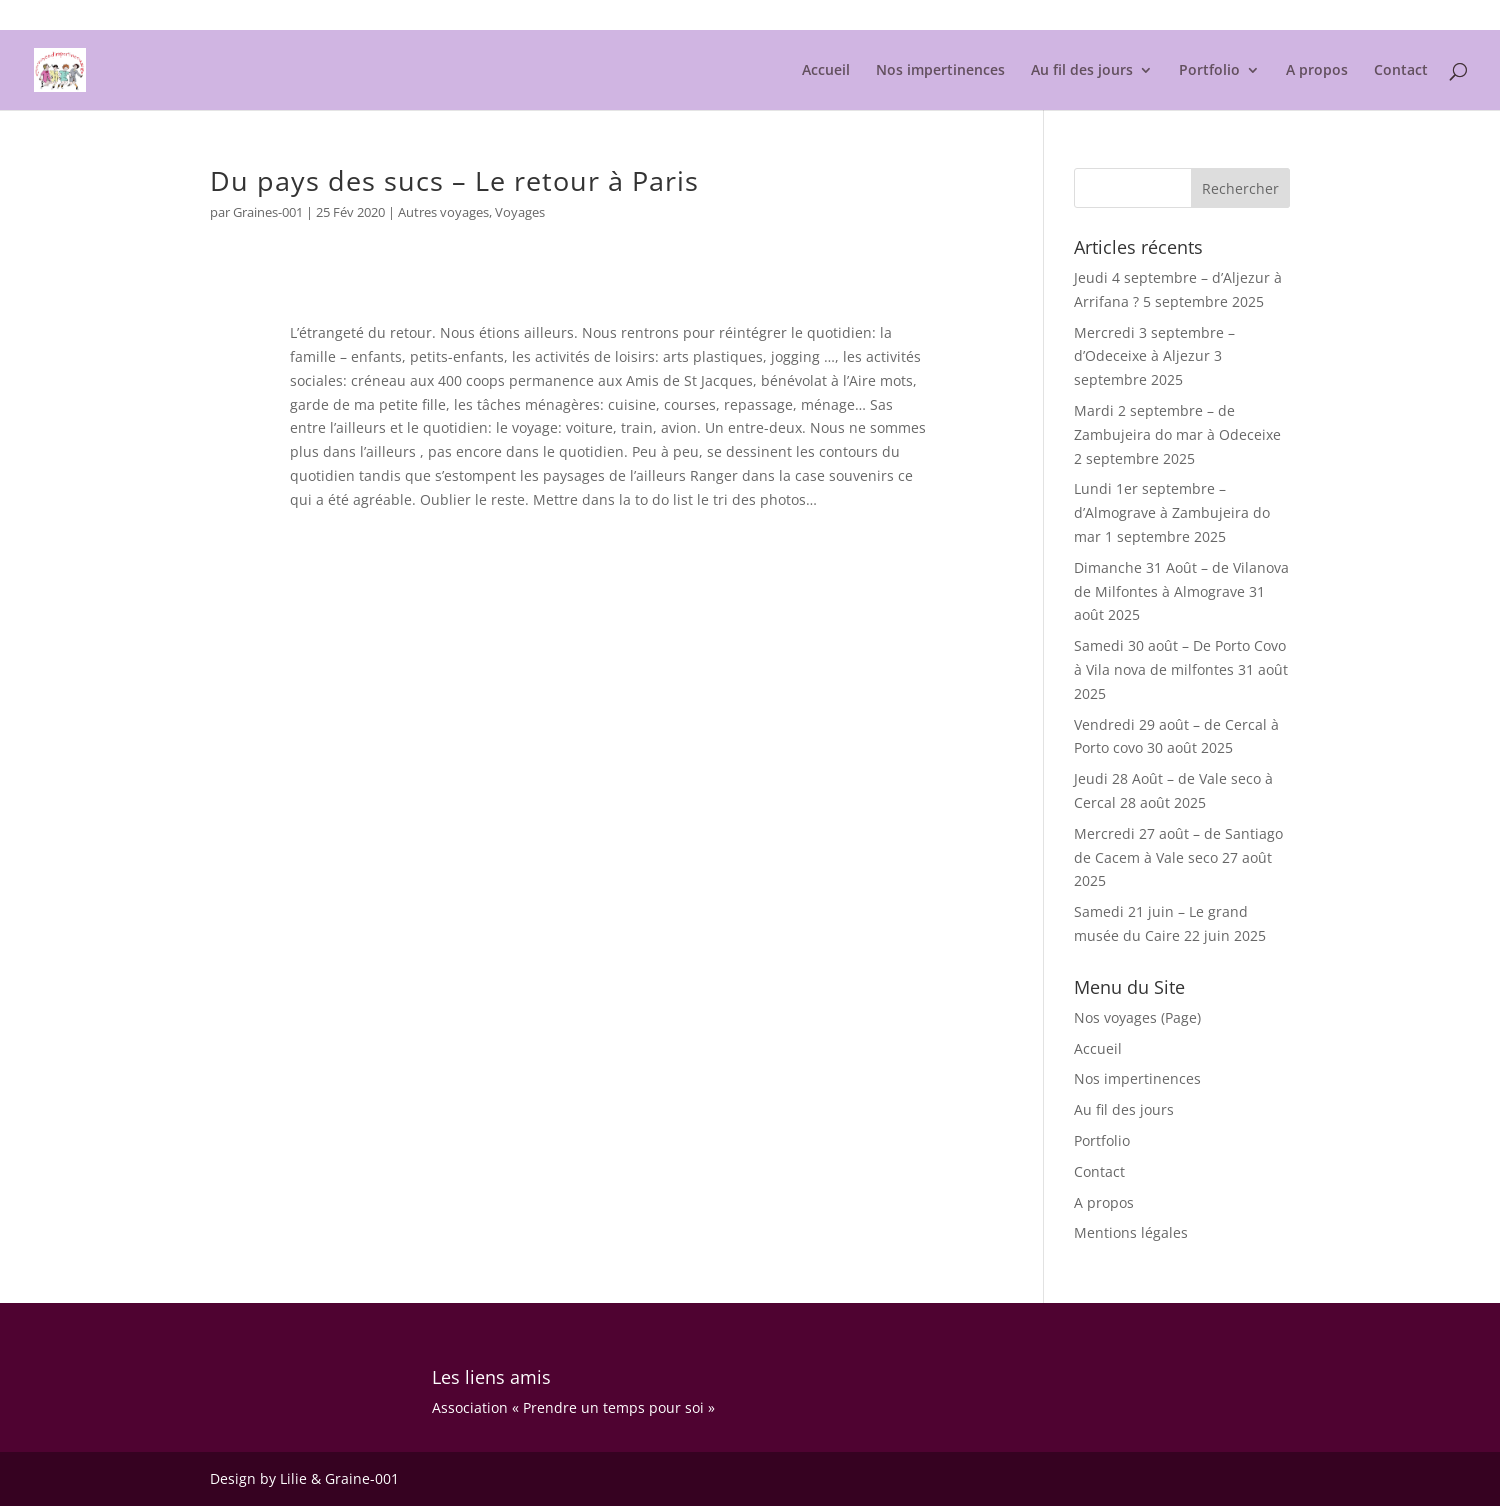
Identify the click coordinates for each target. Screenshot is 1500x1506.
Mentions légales (1241, 16)
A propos (1317, 71)
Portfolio (1209, 71)
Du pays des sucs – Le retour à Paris (454, 180)
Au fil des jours (1082, 71)
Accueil (826, 71)
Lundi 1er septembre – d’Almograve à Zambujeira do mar (1172, 512)
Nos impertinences (940, 71)
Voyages (520, 212)
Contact (1401, 71)
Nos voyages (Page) (1137, 1017)
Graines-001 (268, 212)
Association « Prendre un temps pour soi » (573, 1407)
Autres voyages (443, 212)
